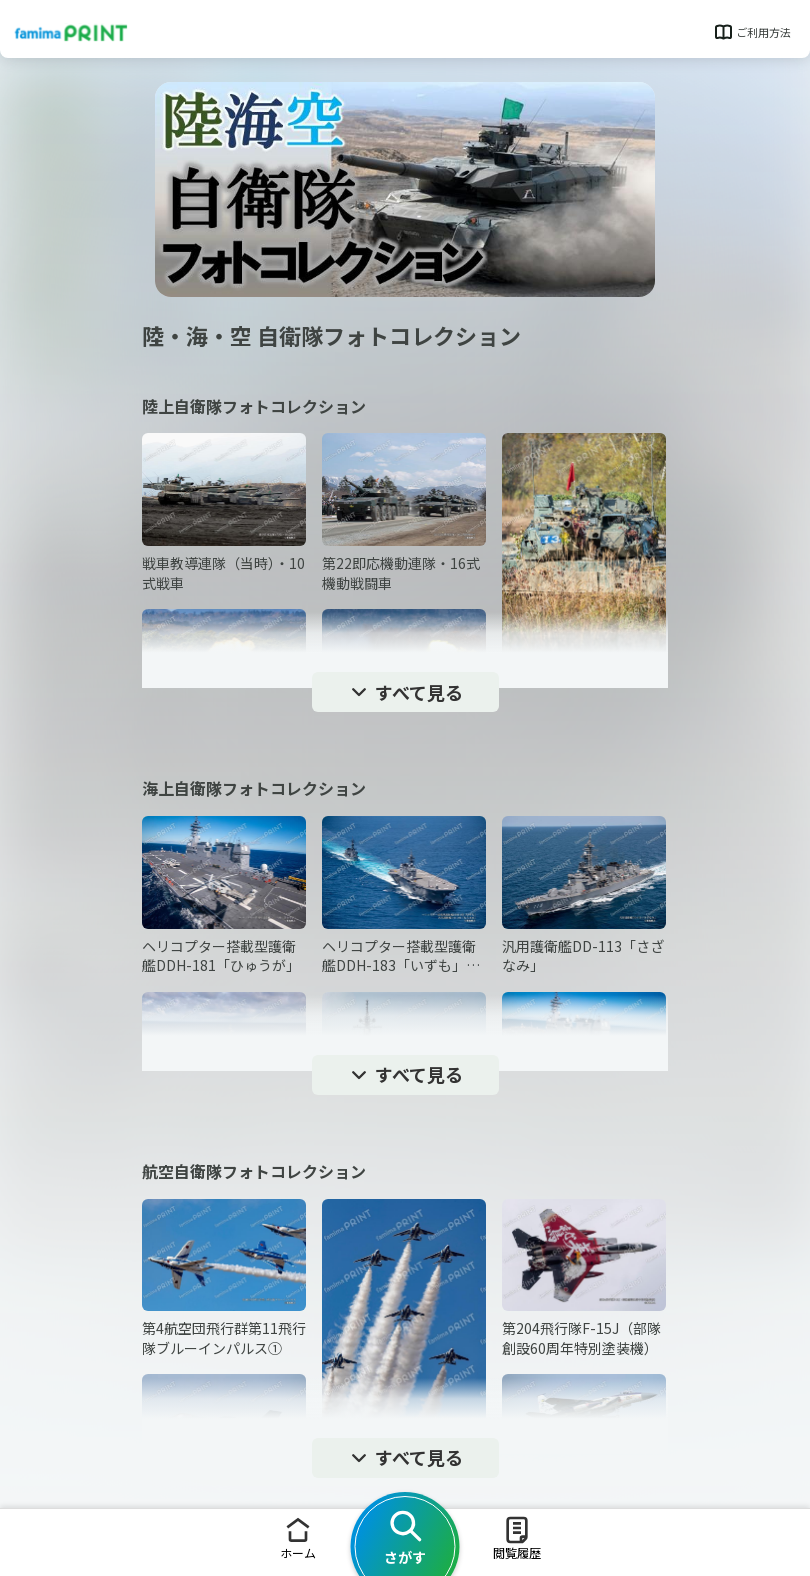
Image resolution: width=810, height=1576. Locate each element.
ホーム (298, 1537)
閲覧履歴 (517, 1537)
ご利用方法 (751, 32)
